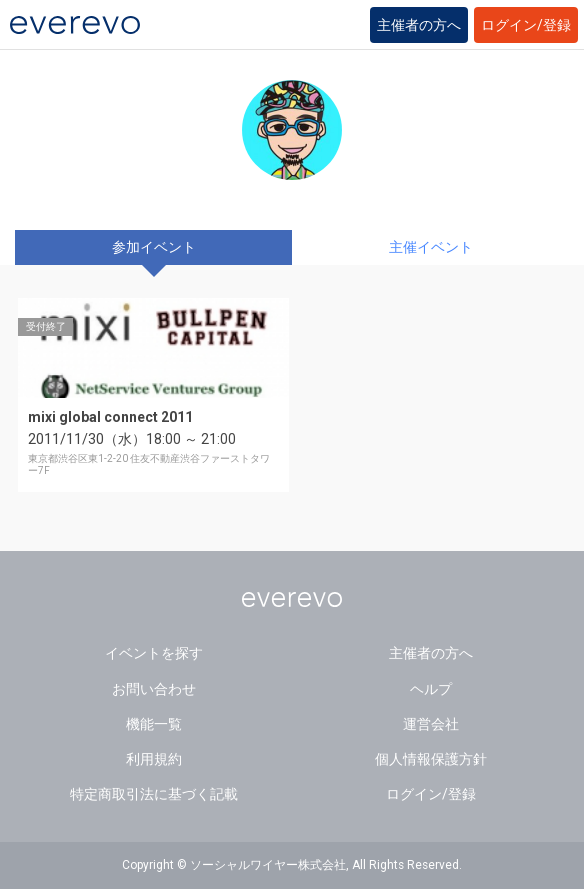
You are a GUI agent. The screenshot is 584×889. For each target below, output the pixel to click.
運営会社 (431, 724)
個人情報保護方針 (431, 759)
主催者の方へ (419, 25)
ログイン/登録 (526, 25)
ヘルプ (431, 689)
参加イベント (154, 247)
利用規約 (154, 759)
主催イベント (431, 247)
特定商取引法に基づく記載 (154, 794)
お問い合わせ (154, 689)
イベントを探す (154, 653)
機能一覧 (154, 724)
